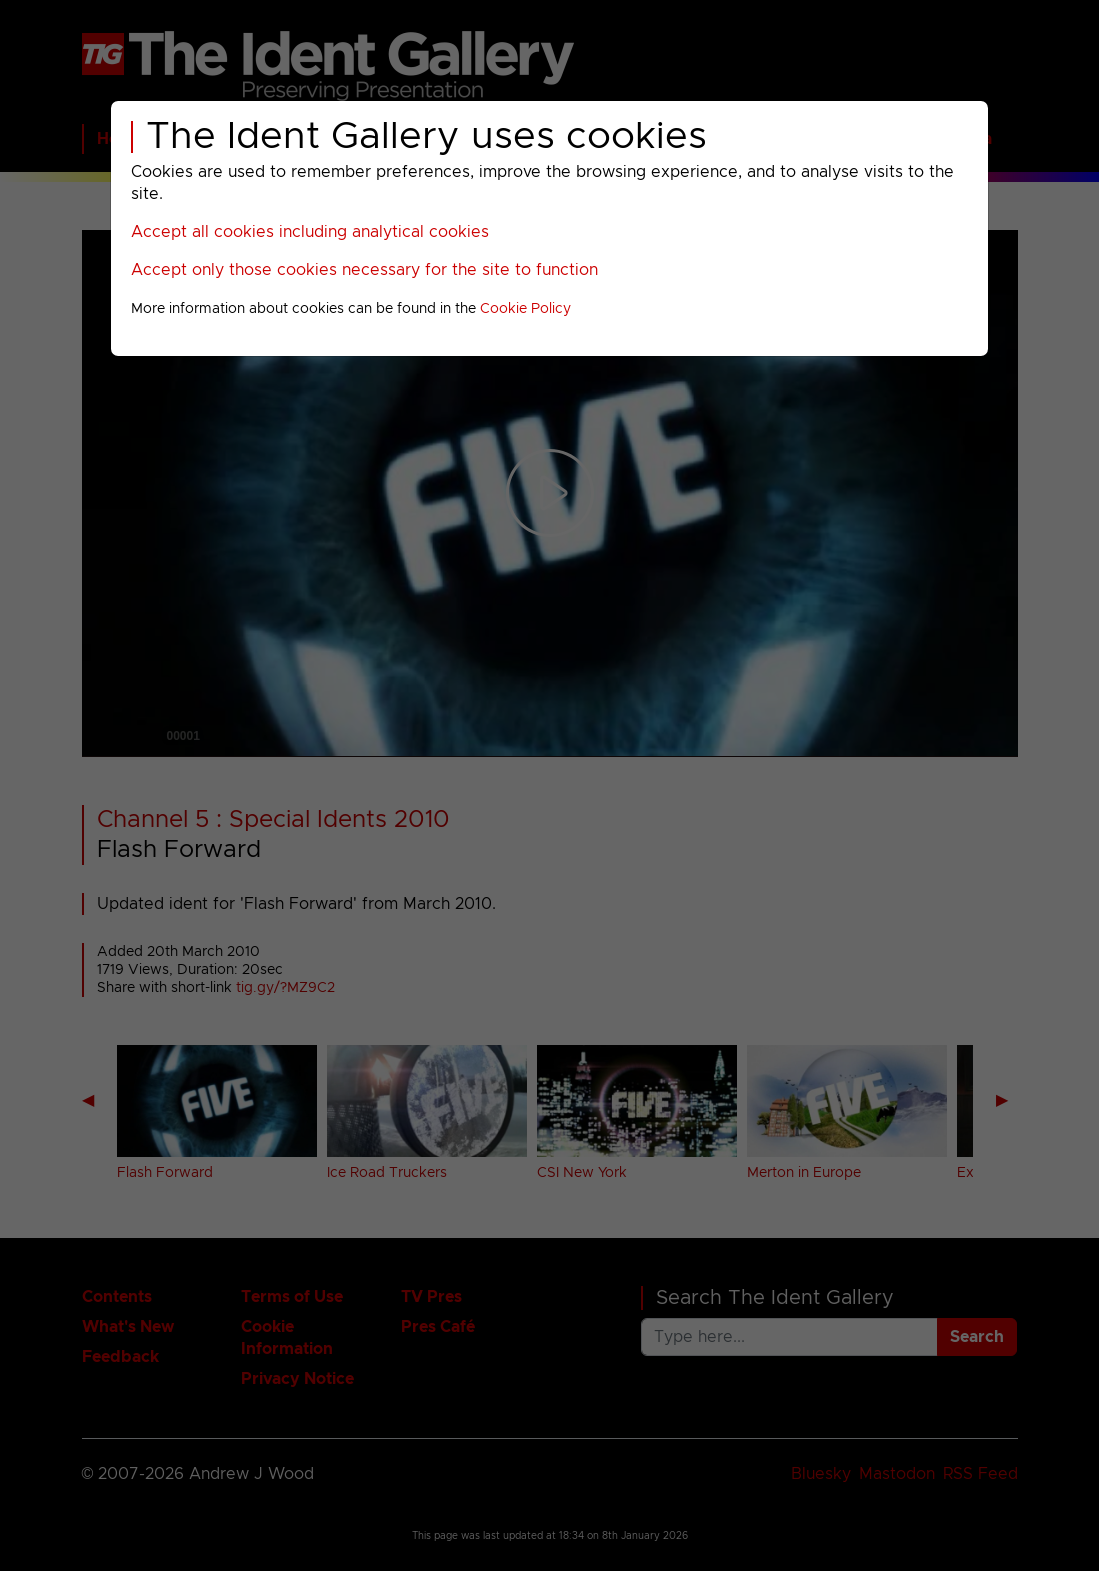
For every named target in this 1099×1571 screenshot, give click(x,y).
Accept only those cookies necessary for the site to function (364, 270)
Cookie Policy (525, 309)
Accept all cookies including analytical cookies (310, 232)
